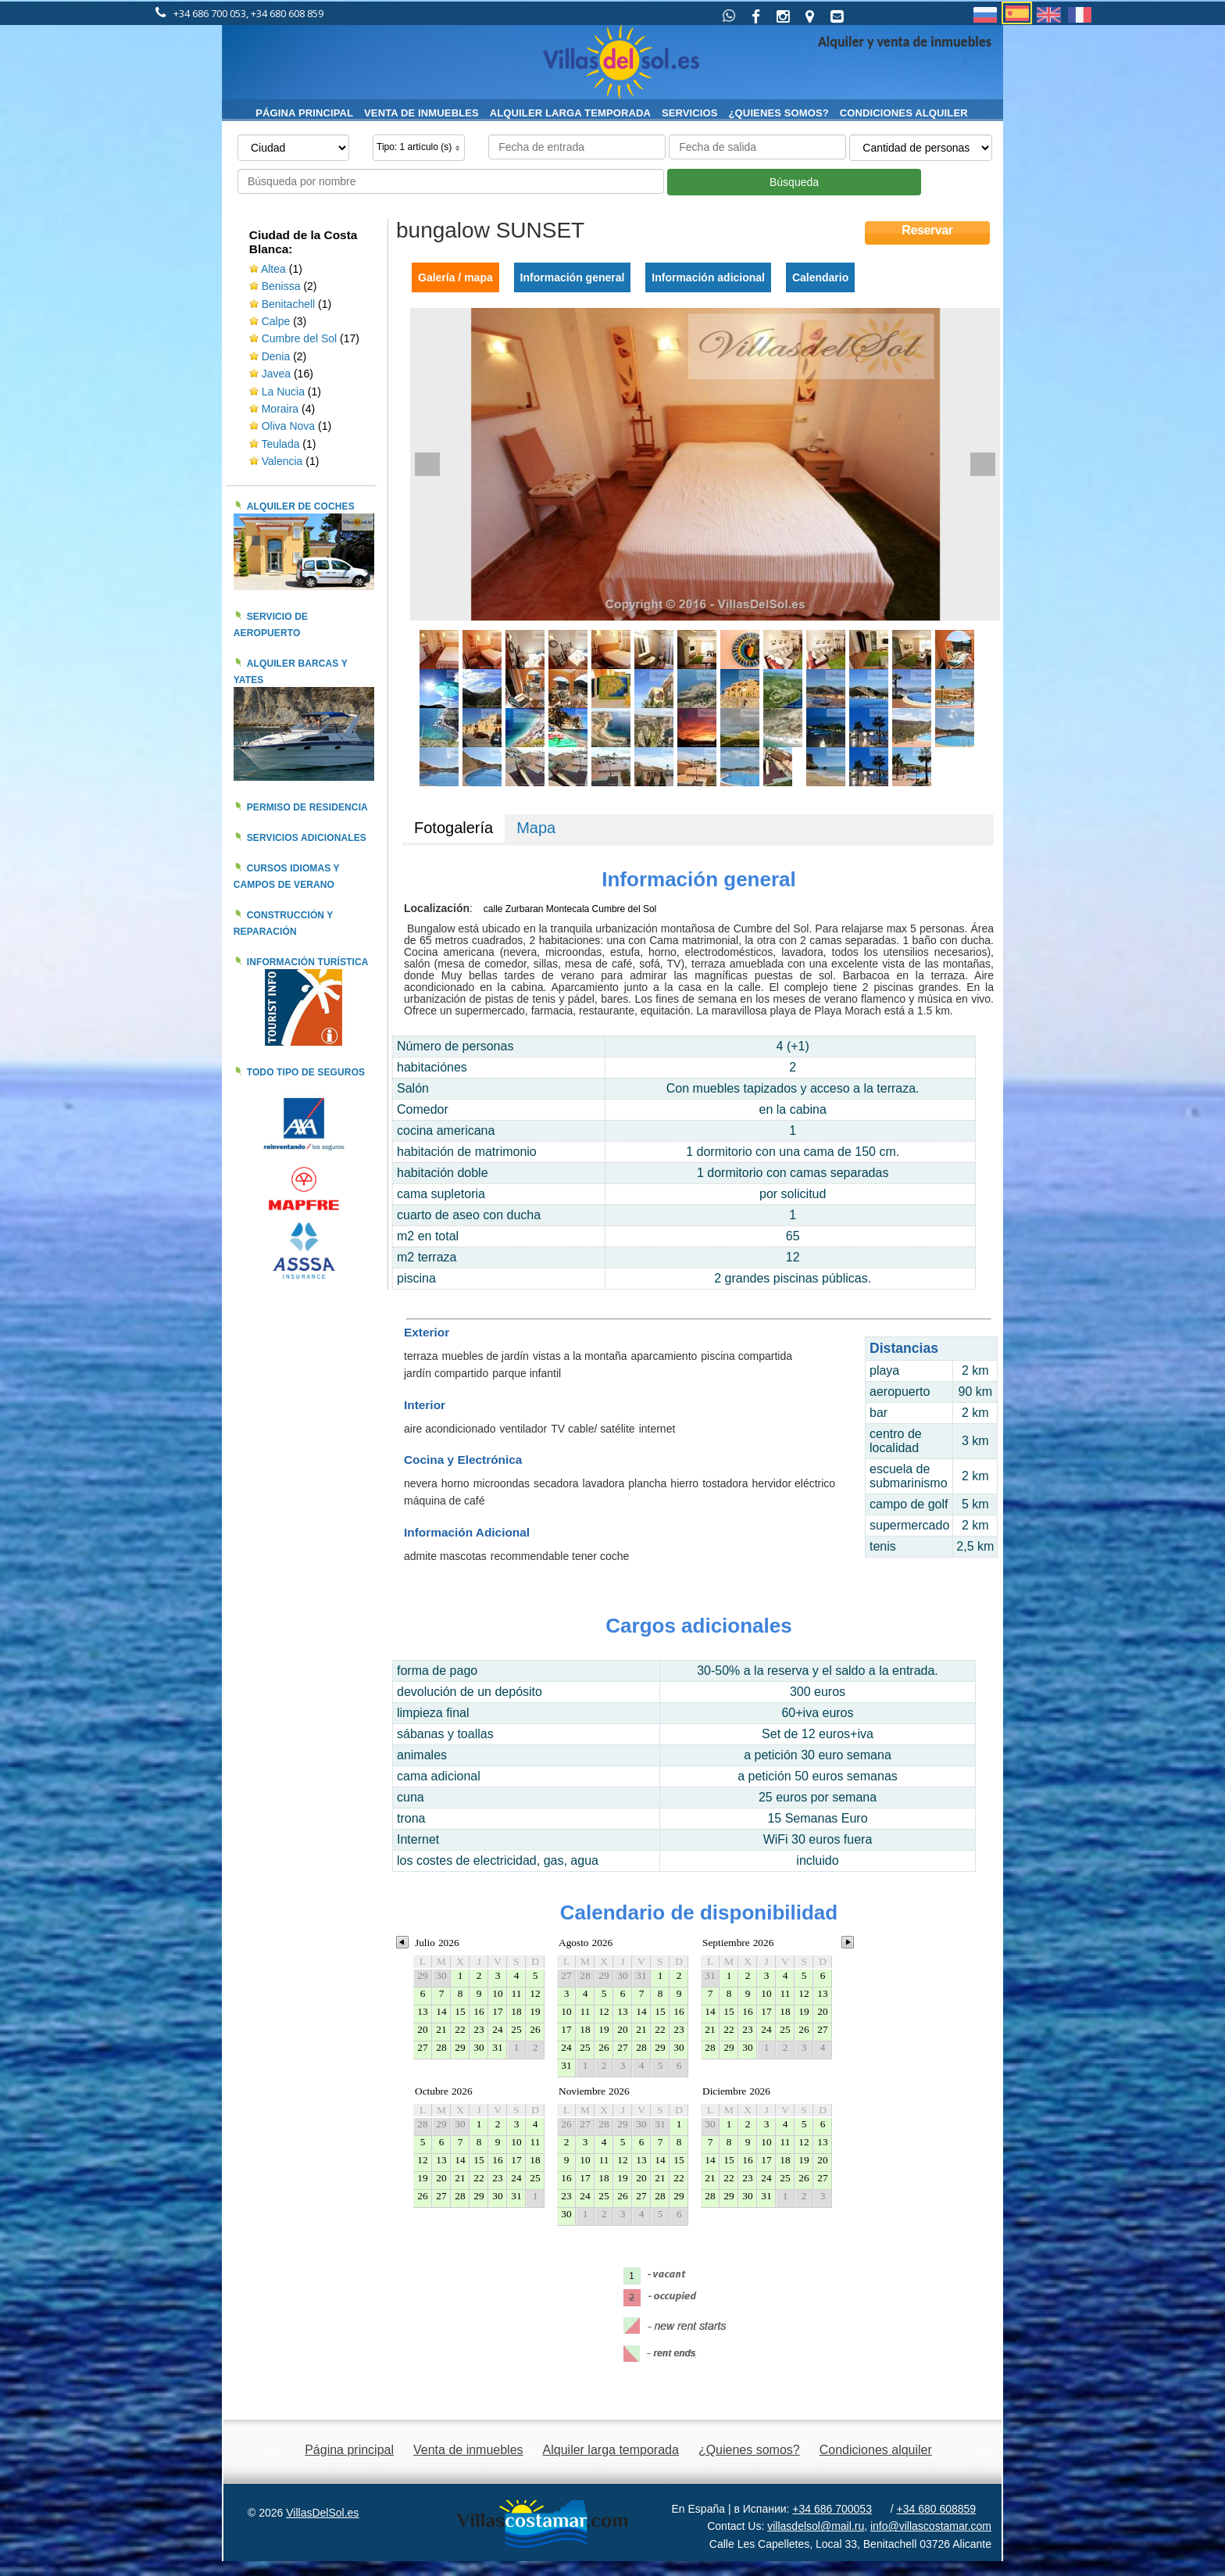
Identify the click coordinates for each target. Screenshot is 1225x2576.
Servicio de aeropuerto (271, 625)
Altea (273, 269)
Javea (276, 373)
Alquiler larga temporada (570, 113)
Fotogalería (453, 827)
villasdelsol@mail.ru (815, 2526)
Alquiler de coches (301, 506)
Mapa (535, 827)
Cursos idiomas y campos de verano (287, 876)
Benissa (281, 286)
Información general (572, 277)
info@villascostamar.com (930, 2526)
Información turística (308, 962)
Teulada (280, 444)
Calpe (276, 321)
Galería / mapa (455, 277)
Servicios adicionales (306, 837)
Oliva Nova (290, 426)
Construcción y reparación (284, 923)
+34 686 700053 (832, 2509)
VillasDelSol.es (322, 2512)
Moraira (280, 408)
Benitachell (289, 304)
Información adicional (708, 277)
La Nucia (283, 391)
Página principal (304, 113)
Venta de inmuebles (421, 113)
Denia (276, 356)
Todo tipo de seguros (306, 1072)
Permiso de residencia (307, 807)
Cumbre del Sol (300, 338)
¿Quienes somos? (779, 113)
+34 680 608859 (937, 2509)
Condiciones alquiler (904, 113)
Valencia (284, 461)
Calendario (820, 277)
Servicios (690, 113)
